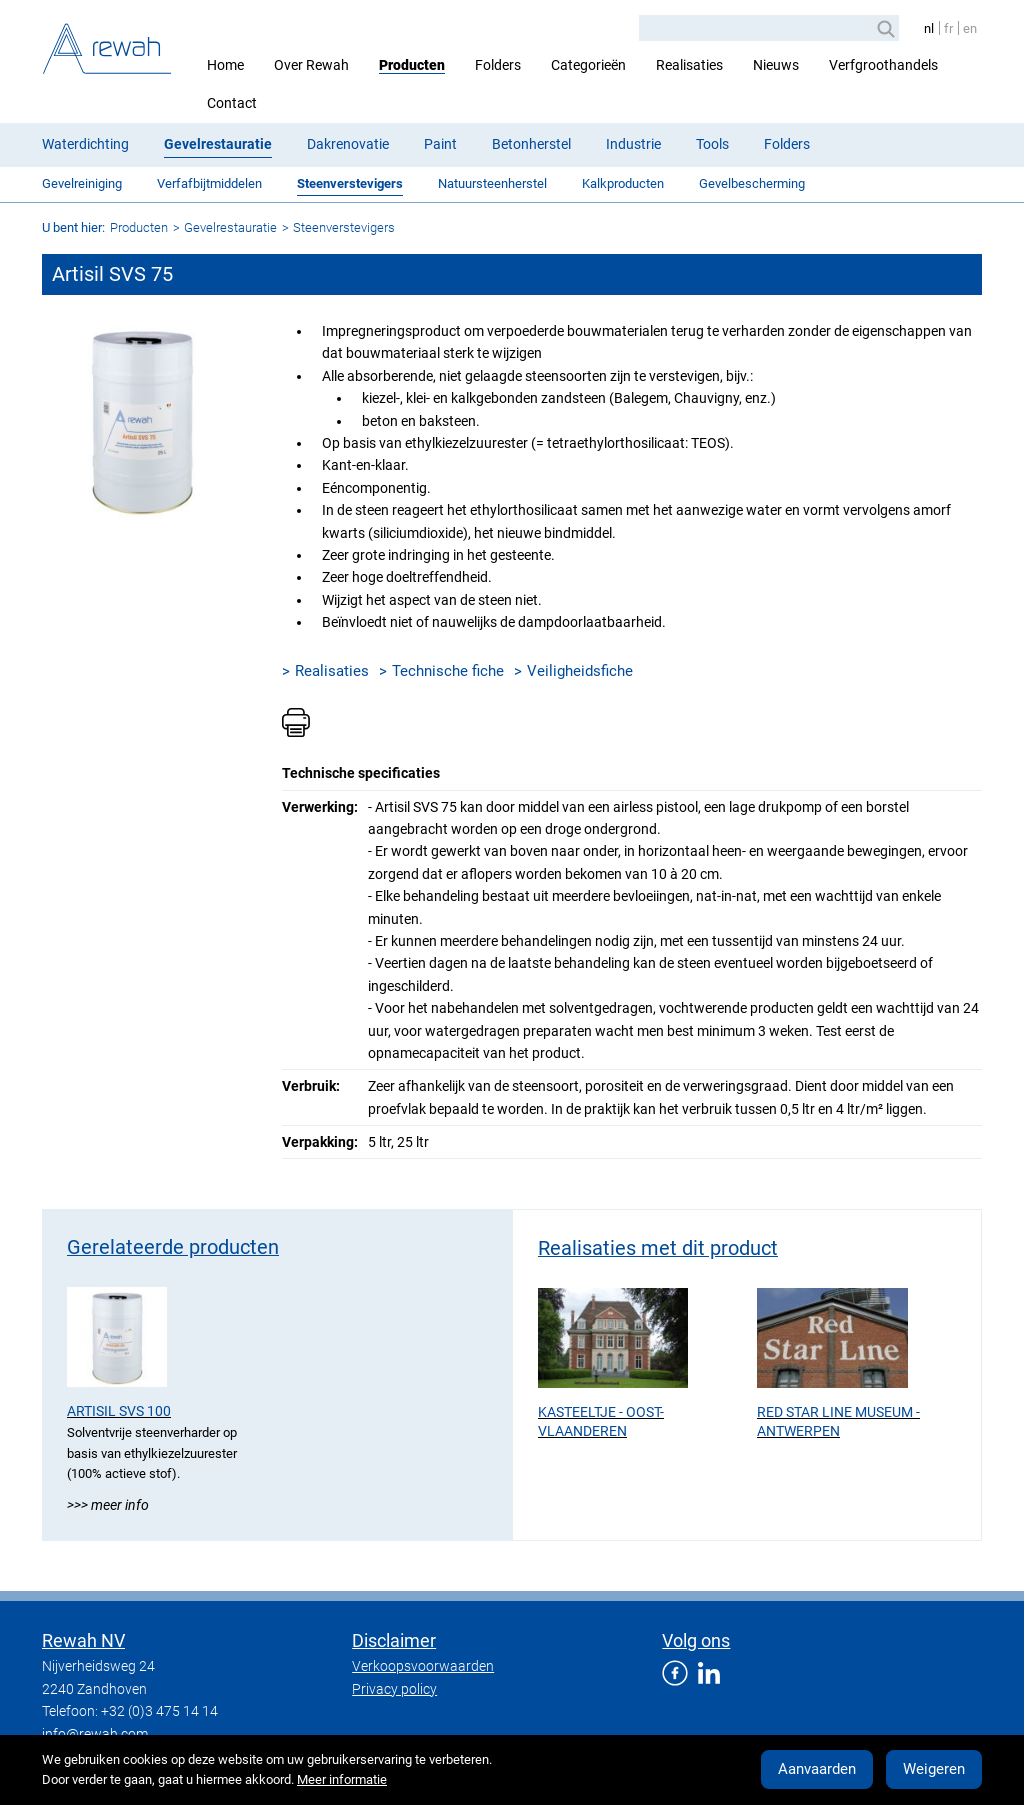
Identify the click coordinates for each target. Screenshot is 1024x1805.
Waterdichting (85, 144)
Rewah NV (83, 1640)
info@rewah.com (95, 1734)
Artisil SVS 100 (119, 1411)
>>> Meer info (108, 1505)
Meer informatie (342, 1779)
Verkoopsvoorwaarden (423, 1666)
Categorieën (588, 65)
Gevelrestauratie (218, 144)
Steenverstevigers (350, 183)
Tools (712, 144)
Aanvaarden (817, 1769)
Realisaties (689, 65)
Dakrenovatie (348, 144)
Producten (412, 65)
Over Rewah (311, 65)
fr (948, 28)
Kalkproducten (623, 183)
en (970, 28)
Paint (440, 144)
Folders (498, 65)
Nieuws (776, 65)
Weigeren (934, 1769)
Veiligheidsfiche (580, 671)
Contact (232, 103)
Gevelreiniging (82, 183)
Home (225, 65)
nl (929, 28)
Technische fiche (448, 671)
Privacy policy (394, 1689)
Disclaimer (394, 1640)
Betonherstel (531, 144)
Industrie (633, 144)
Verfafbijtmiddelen (209, 183)
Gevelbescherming (752, 183)
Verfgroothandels (883, 65)
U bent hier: (73, 227)
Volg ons (696, 1640)
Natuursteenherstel (492, 183)
